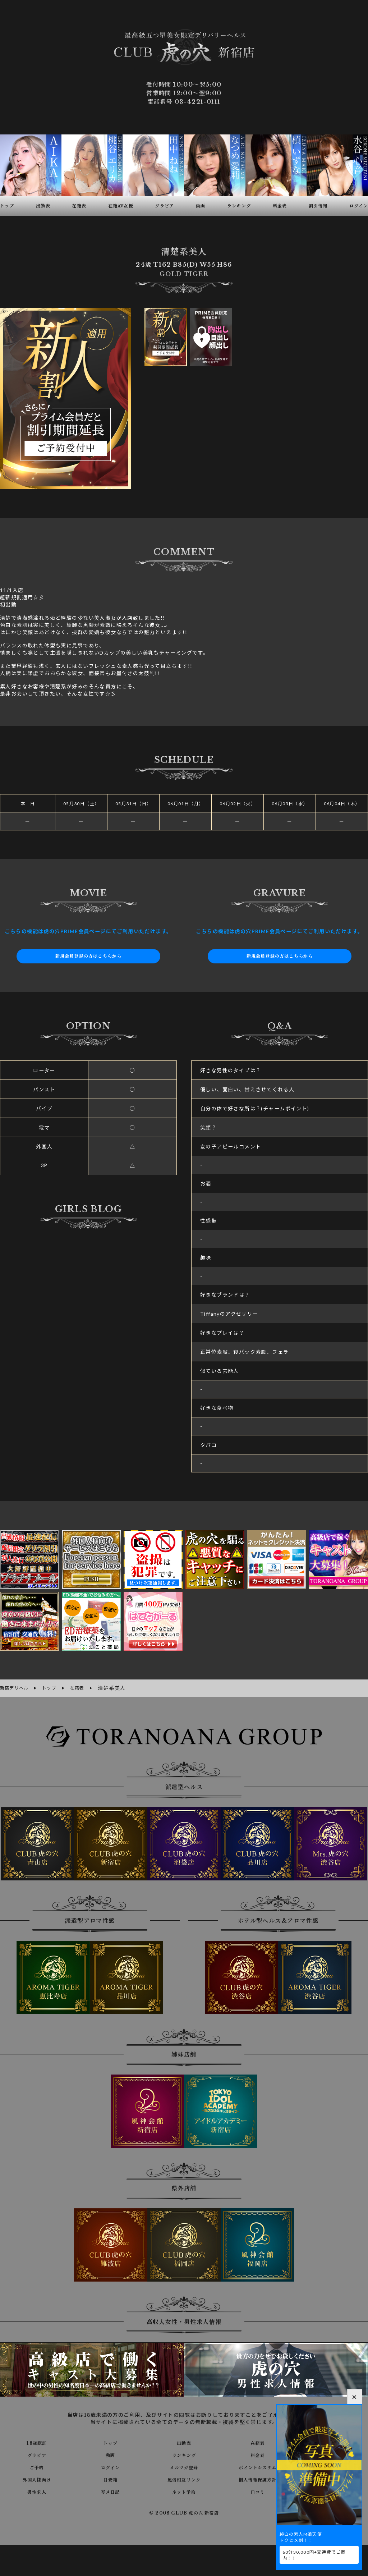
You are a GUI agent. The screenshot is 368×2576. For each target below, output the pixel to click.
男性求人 (37, 2490)
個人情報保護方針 (257, 2478)
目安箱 (110, 2478)
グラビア (37, 2453)
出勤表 (184, 2441)
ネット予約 (184, 2490)
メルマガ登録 (184, 2466)
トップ (110, 2441)
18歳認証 (37, 2441)
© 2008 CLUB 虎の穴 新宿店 (184, 2512)
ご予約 (36, 2466)
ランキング (184, 2453)
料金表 (257, 2453)
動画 (110, 2453)
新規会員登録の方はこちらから (88, 956)
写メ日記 (110, 2490)
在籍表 (257, 2441)
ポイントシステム (258, 2466)
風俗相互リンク (184, 2478)
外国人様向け (36, 2478)
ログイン (110, 2466)
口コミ (257, 2490)
